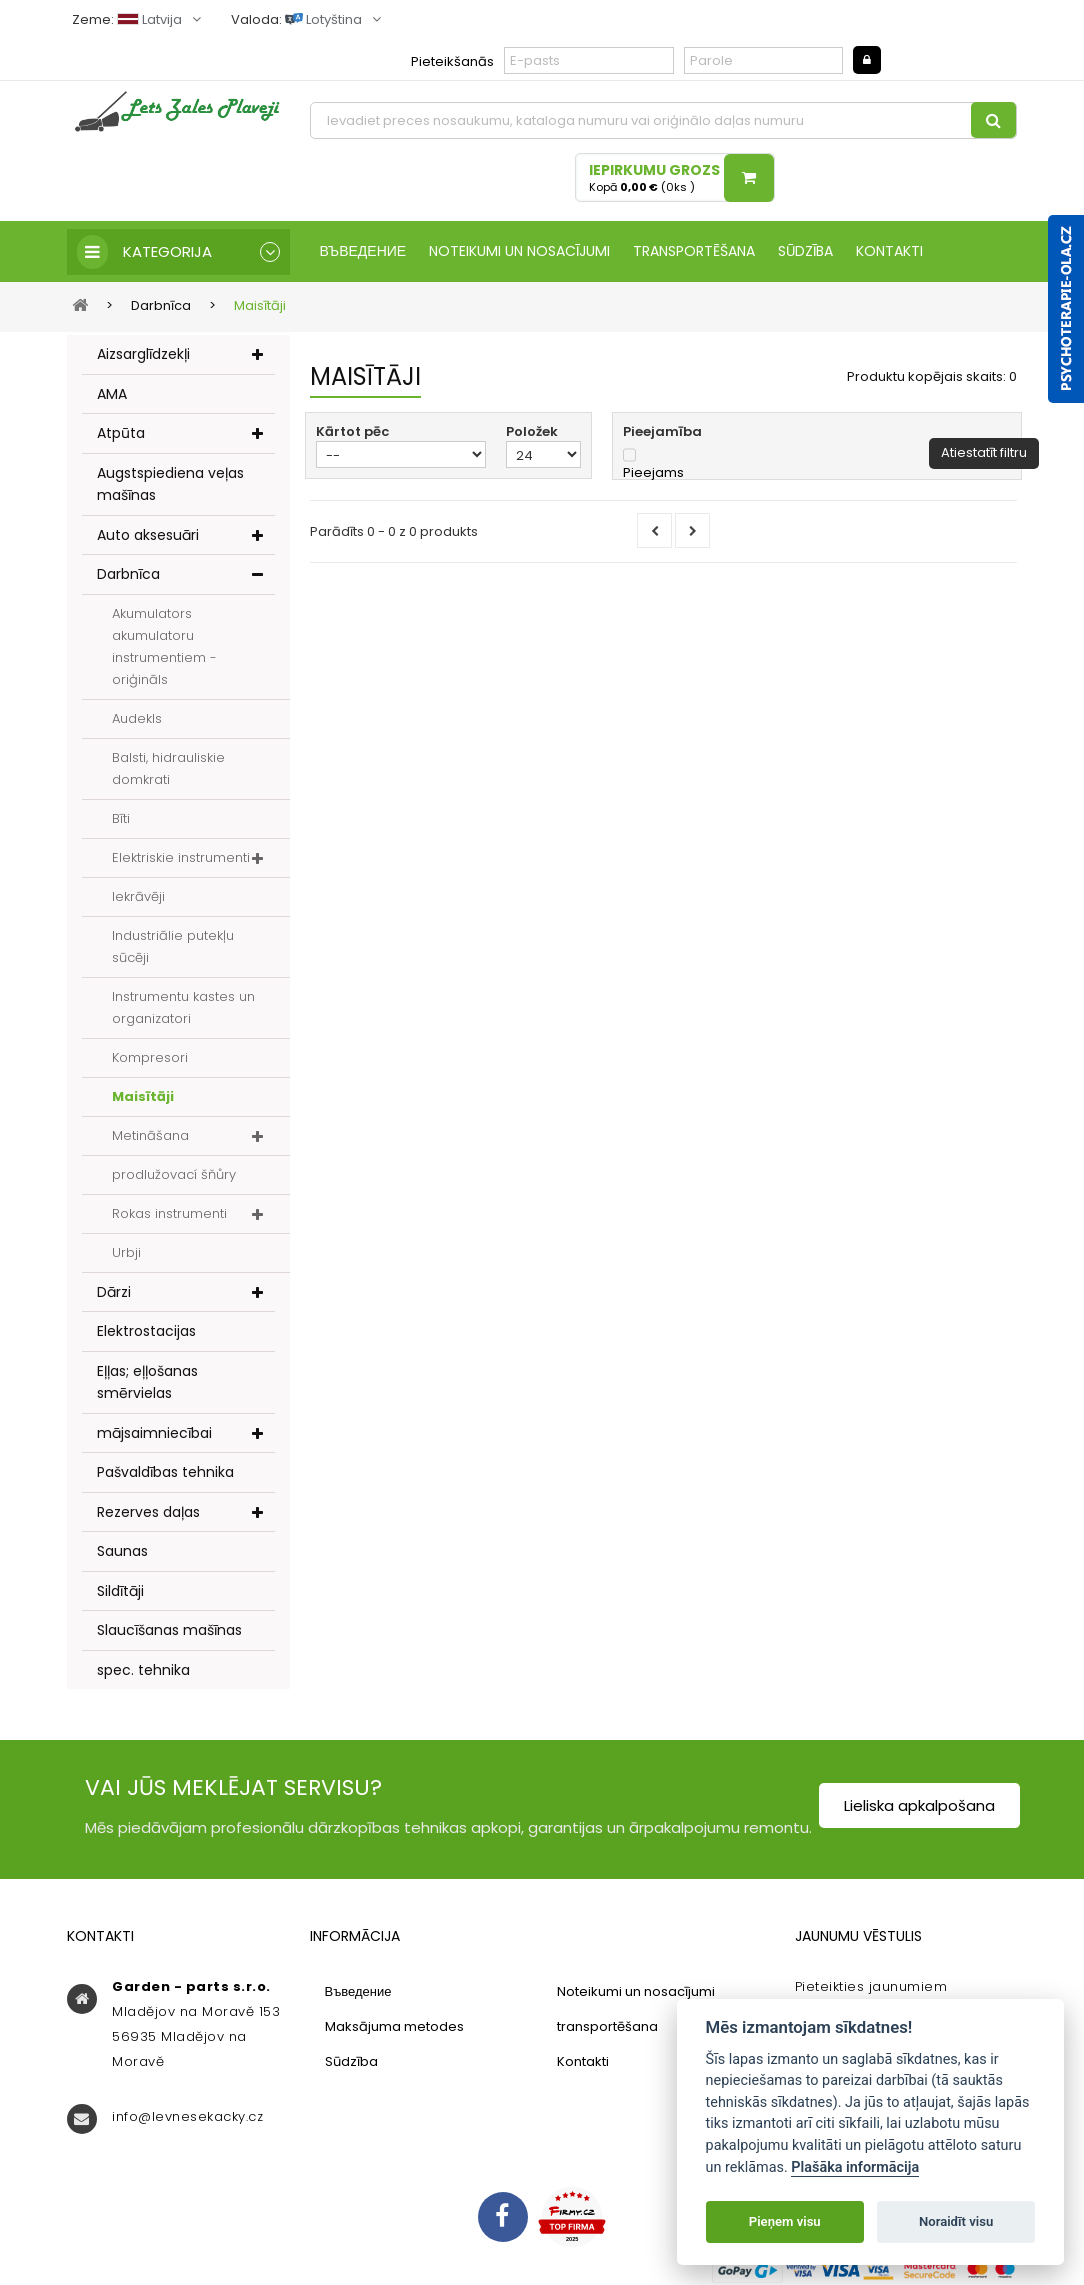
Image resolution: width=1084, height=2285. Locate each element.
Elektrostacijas (146, 1331)
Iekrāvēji (138, 896)
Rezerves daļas (148, 1512)
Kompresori (150, 1057)
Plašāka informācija (855, 2167)
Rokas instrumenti (169, 1213)
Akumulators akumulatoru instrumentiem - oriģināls (164, 646)
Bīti (121, 818)
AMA (112, 394)
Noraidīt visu (956, 2221)
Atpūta (121, 433)
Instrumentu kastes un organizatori (183, 1007)
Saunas (122, 1551)
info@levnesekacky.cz (187, 2116)
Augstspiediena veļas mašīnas (170, 484)
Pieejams (653, 473)
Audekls (137, 718)
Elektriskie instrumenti (181, 857)
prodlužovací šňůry (174, 1174)
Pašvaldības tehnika (165, 1472)
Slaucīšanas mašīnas (169, 1630)
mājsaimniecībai (154, 1433)
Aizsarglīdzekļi (143, 354)
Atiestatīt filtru (984, 452)
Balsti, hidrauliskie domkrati (168, 768)
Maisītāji (143, 1096)
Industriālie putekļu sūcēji (173, 946)
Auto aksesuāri (148, 535)
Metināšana (150, 1135)
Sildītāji (120, 1591)
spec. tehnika (143, 1670)
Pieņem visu (785, 2221)
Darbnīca (128, 574)
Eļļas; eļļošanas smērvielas (147, 1382)
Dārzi (114, 1292)
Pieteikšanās (452, 61)
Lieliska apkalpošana (919, 1805)
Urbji (126, 1252)
